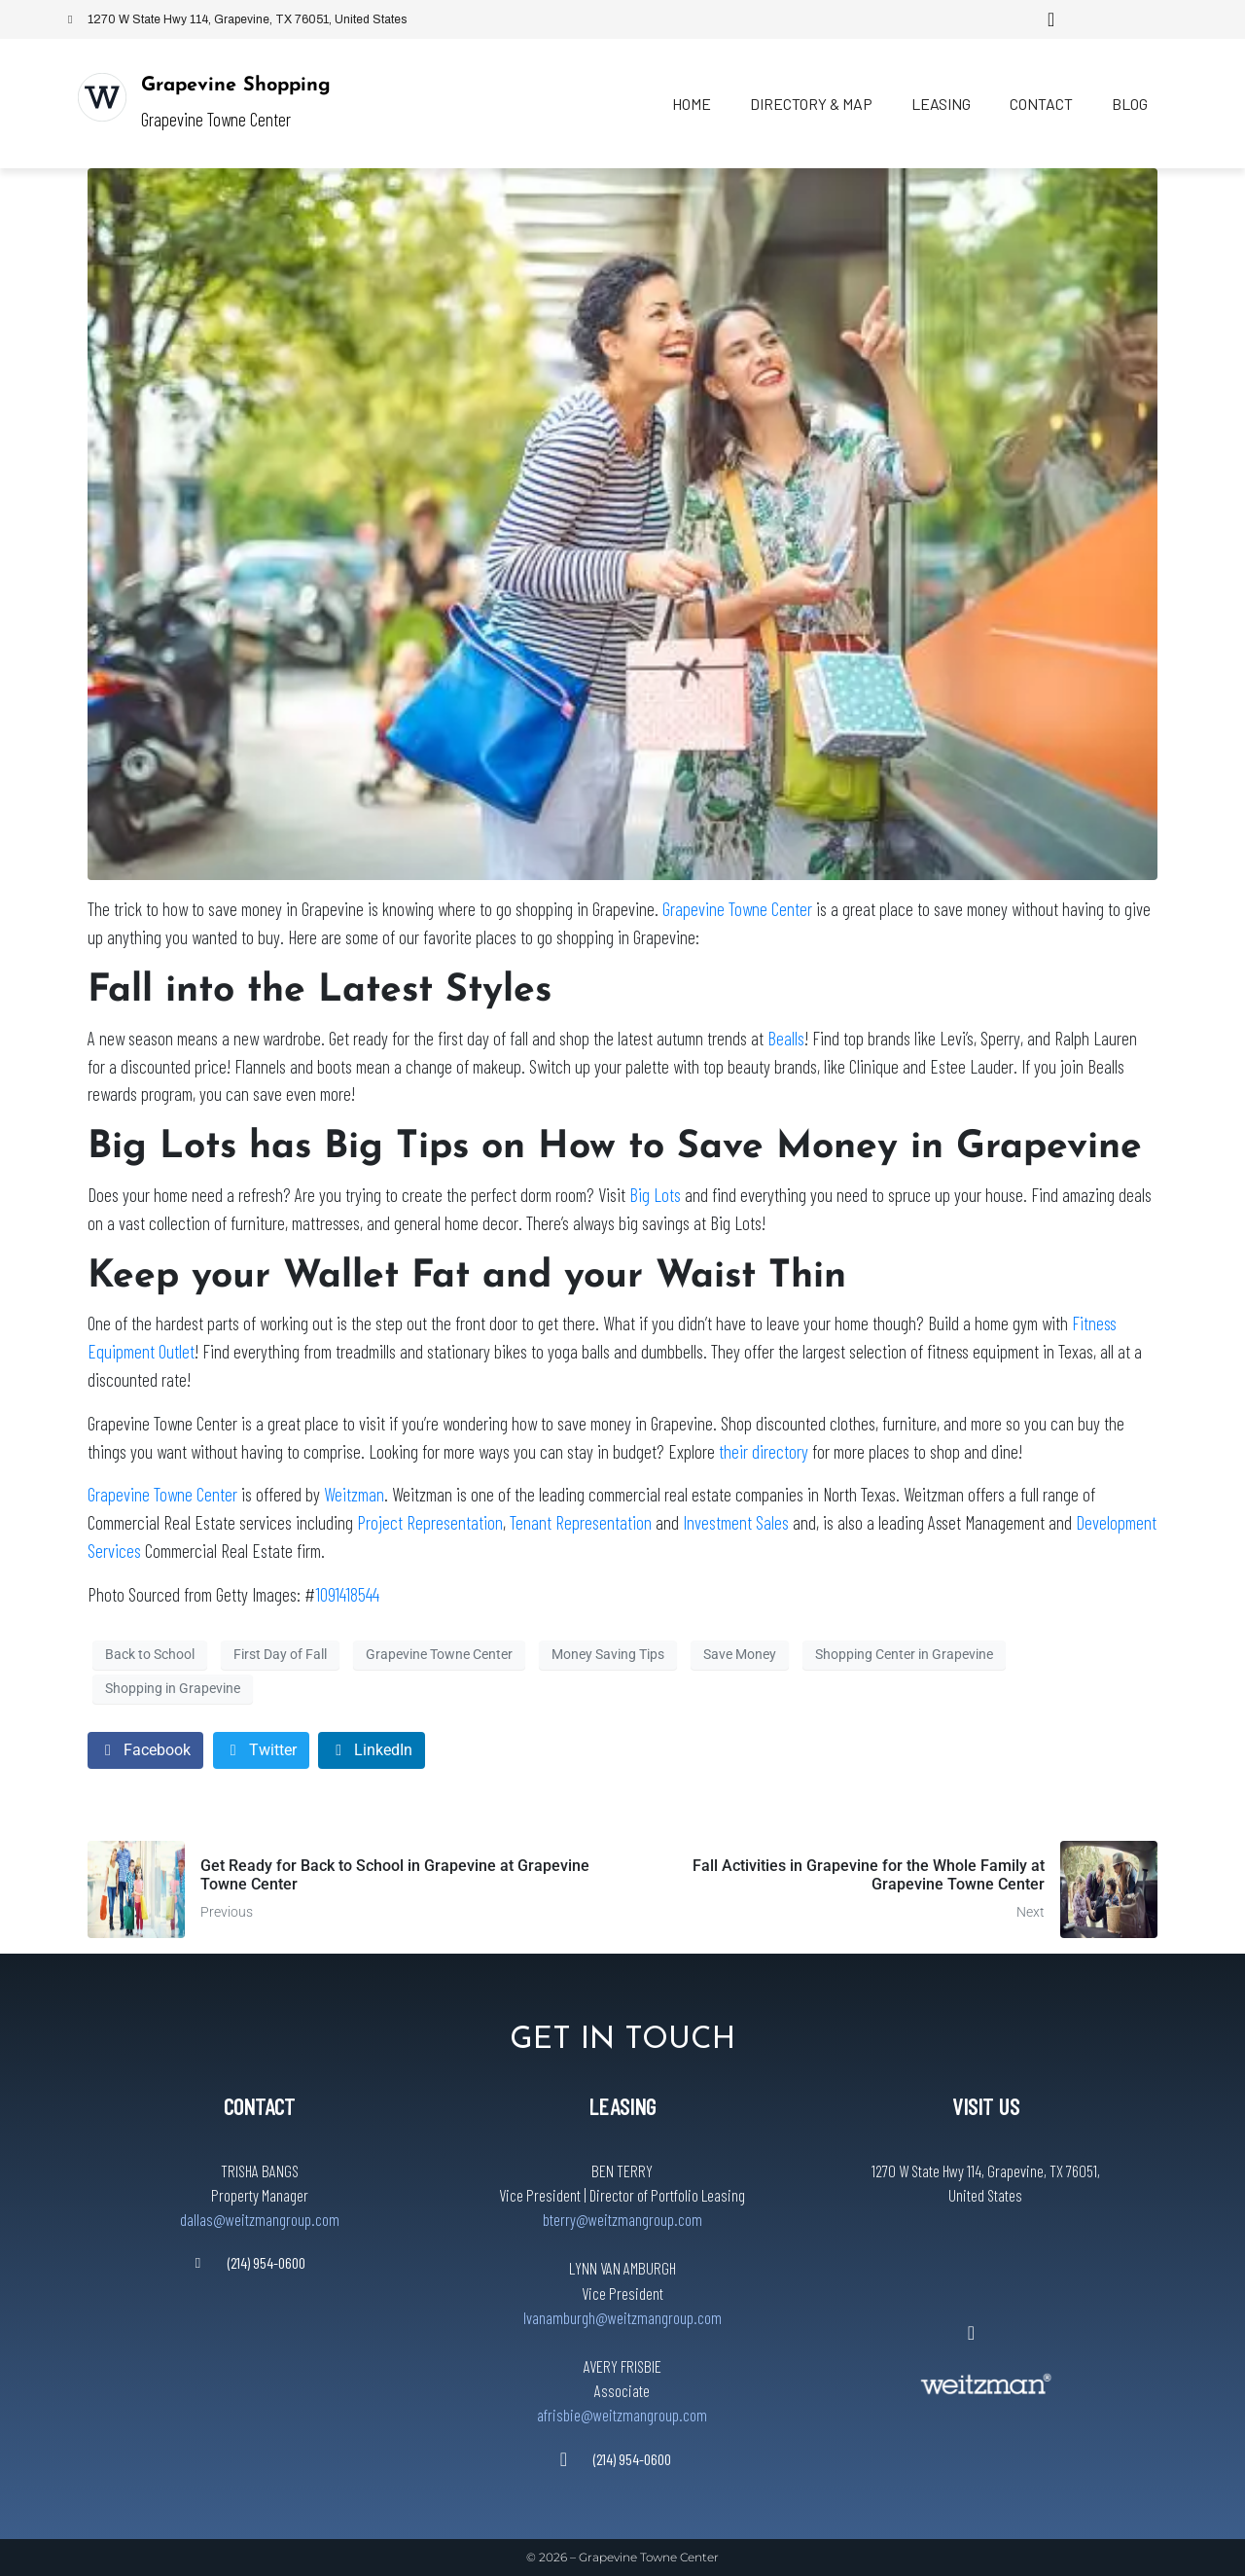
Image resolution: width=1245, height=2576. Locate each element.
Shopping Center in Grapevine (904, 1654)
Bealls (785, 1038)
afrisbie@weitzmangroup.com (622, 2414)
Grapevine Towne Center (737, 909)
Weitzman (354, 1494)
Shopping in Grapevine (172, 1688)
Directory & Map (811, 103)
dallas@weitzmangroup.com (259, 2219)
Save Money (739, 1654)
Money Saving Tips (607, 1654)
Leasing (941, 103)
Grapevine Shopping (236, 85)
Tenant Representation (581, 1522)
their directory (763, 1451)
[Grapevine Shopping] (102, 97)
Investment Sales (738, 1522)
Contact (1041, 103)
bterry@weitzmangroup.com (622, 2219)
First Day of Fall (280, 1654)
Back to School (150, 1654)
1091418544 (347, 1594)
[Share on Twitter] (261, 1751)
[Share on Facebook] (145, 1751)
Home (691, 103)
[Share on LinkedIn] (371, 1751)
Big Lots (655, 1194)
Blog (1130, 103)
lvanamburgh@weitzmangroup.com (622, 2317)
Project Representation (430, 1522)
